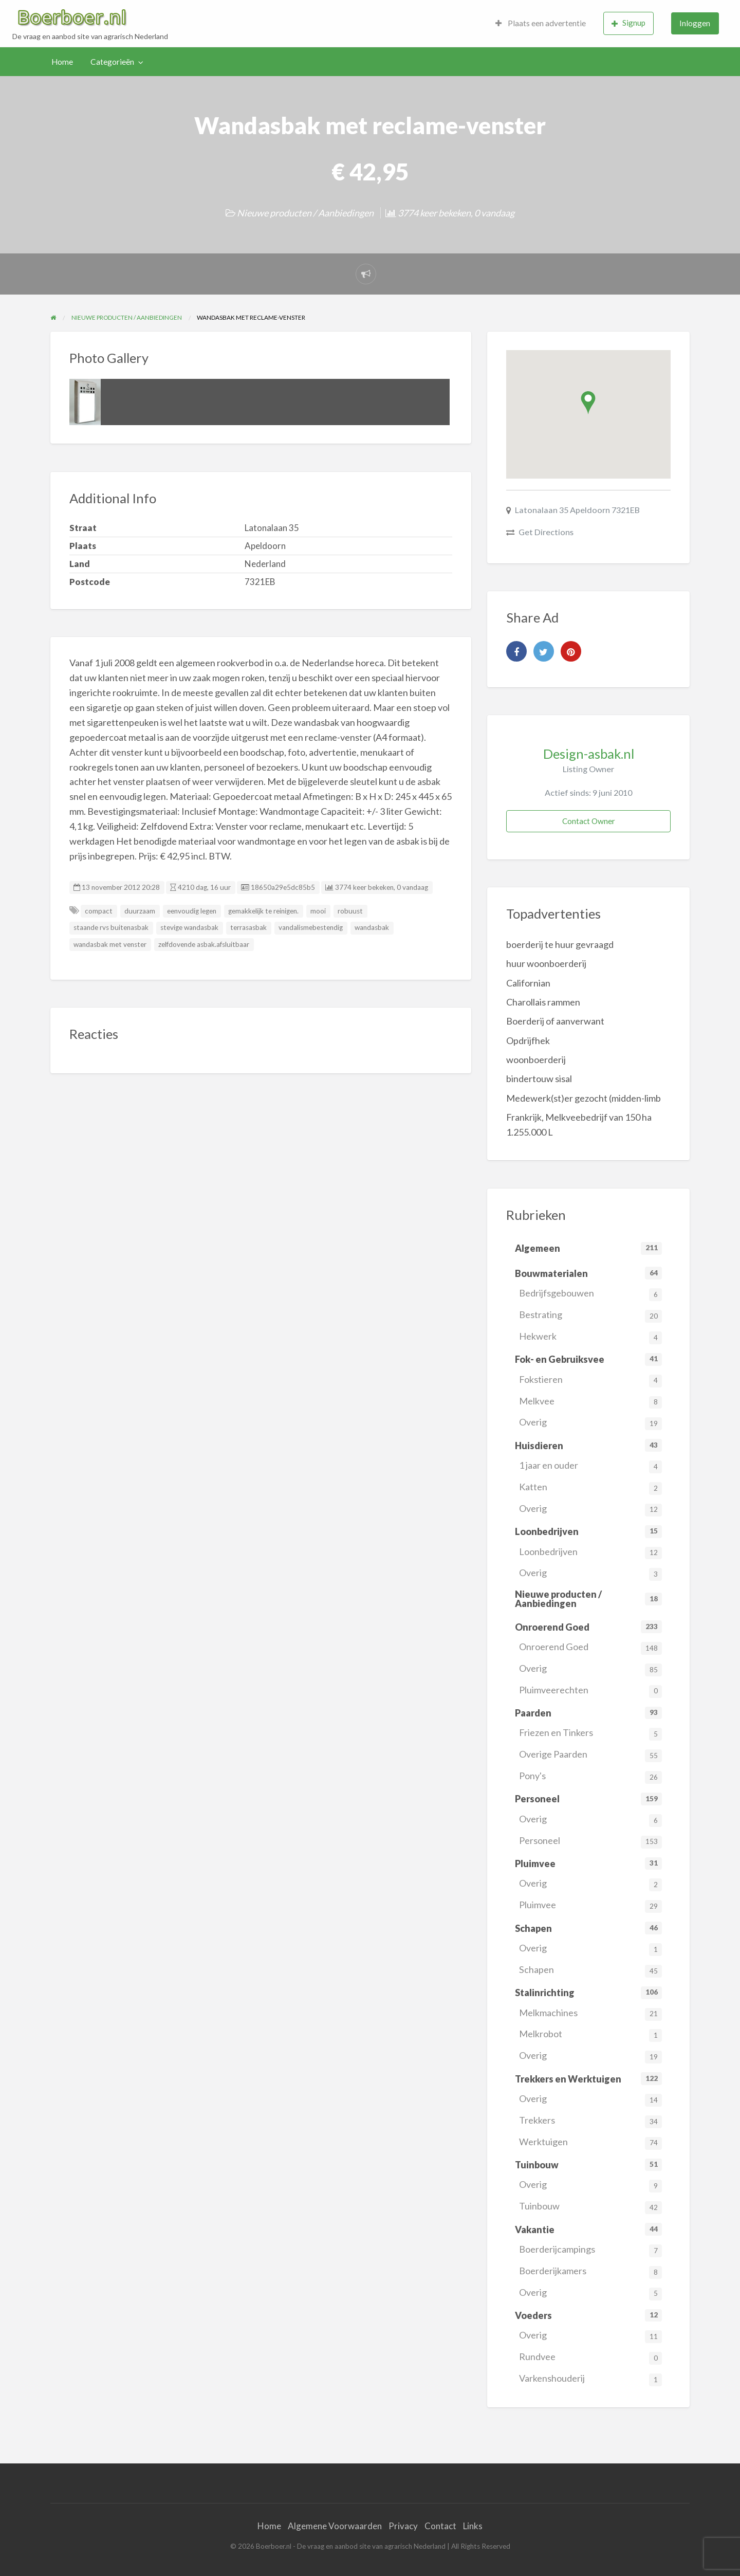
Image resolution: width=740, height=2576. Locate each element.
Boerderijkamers (590, 2272)
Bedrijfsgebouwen (590, 1294)
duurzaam (139, 911)
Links (473, 2525)
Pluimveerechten (590, 1691)
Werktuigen (590, 2143)
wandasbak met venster (109, 944)
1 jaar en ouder (590, 1466)
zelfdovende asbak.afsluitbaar (203, 944)
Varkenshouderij (590, 2379)
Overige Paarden (590, 1755)
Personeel (590, 1842)
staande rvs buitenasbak (111, 927)
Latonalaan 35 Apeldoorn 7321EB (577, 510)
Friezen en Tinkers (590, 1734)
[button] (588, 402)
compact (99, 911)
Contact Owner (588, 821)
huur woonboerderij (546, 963)
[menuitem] (541, 23)
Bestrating (590, 1316)
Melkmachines (590, 2014)
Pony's (590, 1777)
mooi (318, 911)
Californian (528, 983)
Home (62, 61)
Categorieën (112, 61)
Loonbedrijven (590, 1553)
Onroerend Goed (590, 1648)
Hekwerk (590, 1337)
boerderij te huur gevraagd (560, 944)
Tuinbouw (590, 2207)
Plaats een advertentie (540, 23)
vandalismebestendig (311, 927)
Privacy (403, 2525)
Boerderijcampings (590, 2250)
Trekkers (590, 2121)
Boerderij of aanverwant (555, 1021)
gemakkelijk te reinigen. (263, 911)
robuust (350, 911)
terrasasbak (248, 927)
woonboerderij (536, 1059)
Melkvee (590, 1402)
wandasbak (372, 927)
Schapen (590, 1971)
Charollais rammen (543, 1002)
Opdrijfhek (528, 1040)
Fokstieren (590, 1380)
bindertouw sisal (539, 1078)
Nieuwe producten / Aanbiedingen (305, 212)
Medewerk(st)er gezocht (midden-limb (583, 1098)
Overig (590, 1423)
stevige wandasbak (189, 927)
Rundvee (590, 2358)
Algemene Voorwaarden (335, 2525)
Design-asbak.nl (588, 753)
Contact (440, 2525)
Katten (590, 1488)
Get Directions (546, 532)
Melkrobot (590, 2035)
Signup (628, 23)
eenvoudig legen (191, 911)
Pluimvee (590, 1906)
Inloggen (694, 23)
